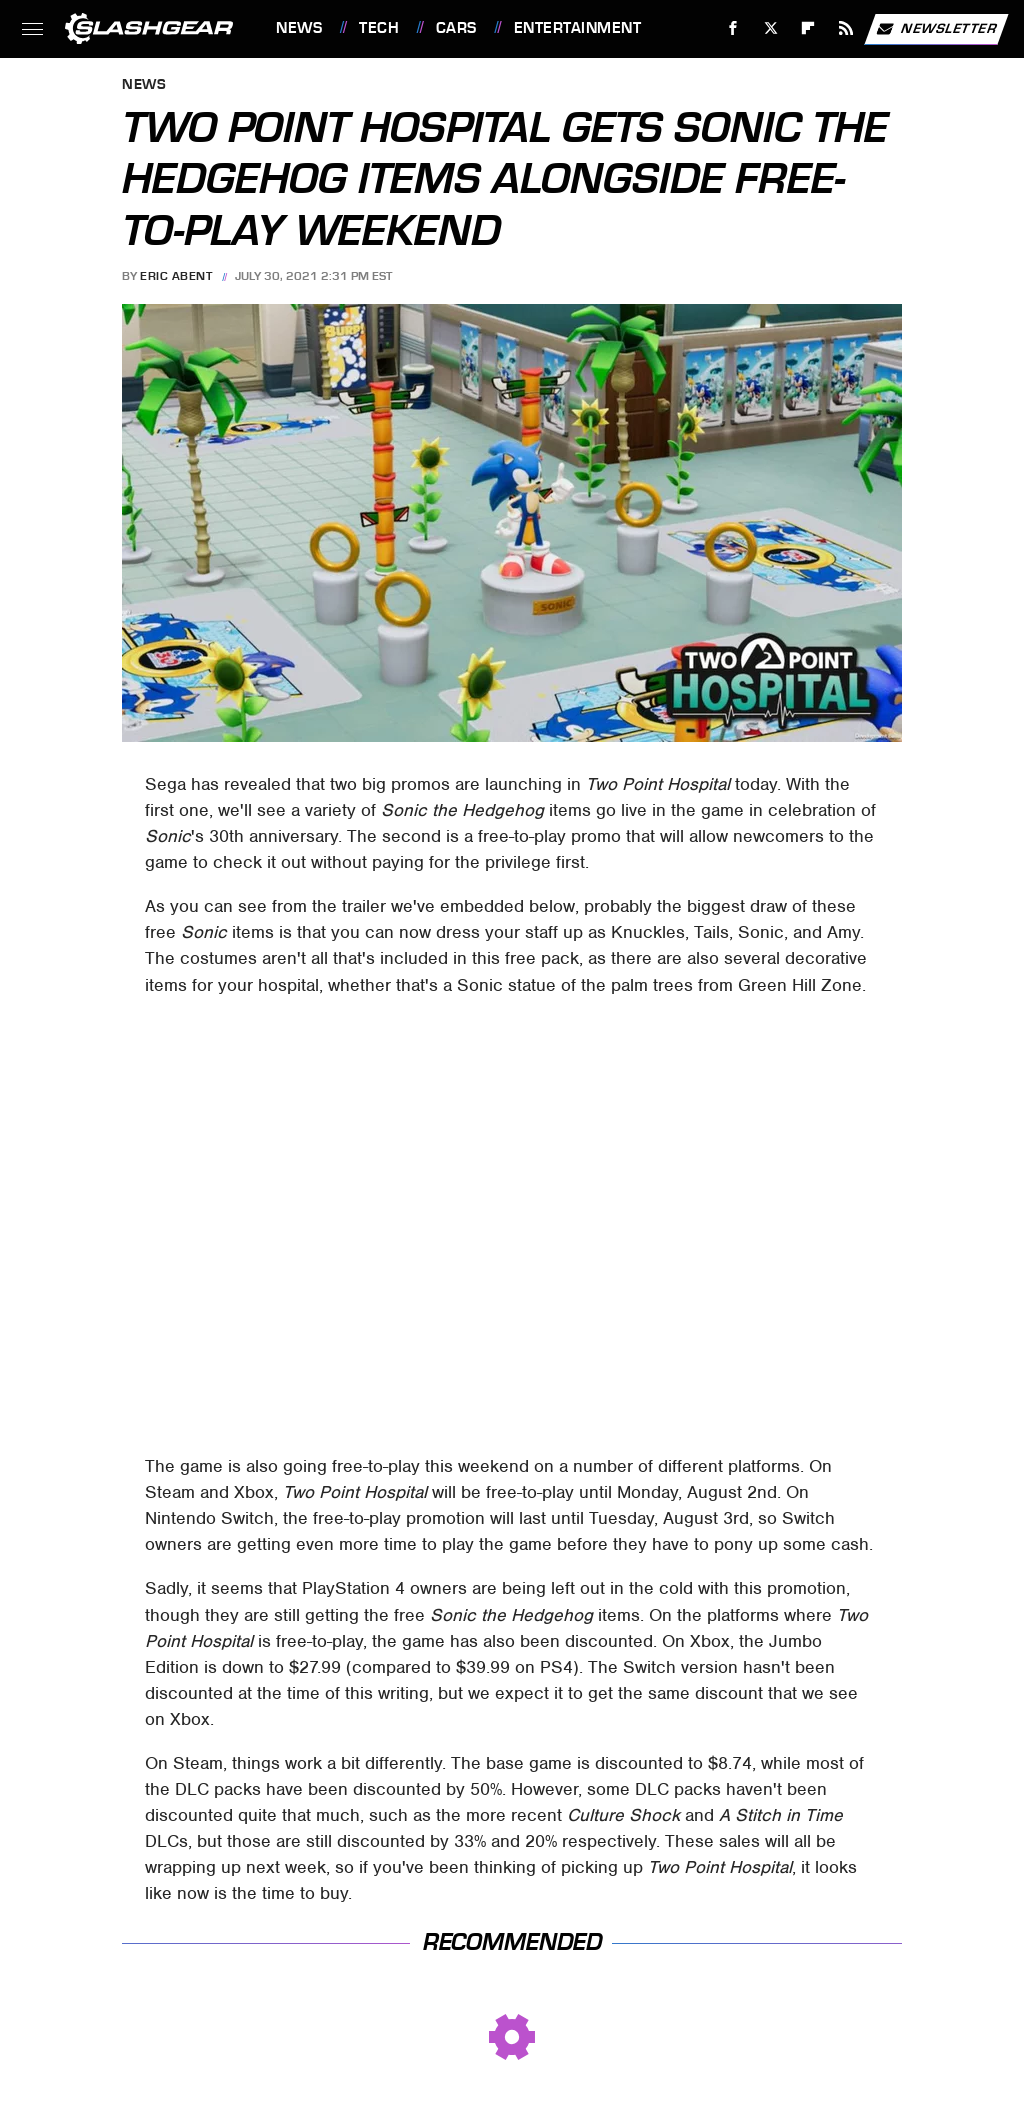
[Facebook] (733, 28)
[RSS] (846, 28)
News (299, 28)
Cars (456, 28)
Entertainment (578, 28)
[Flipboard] (808, 28)
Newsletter (936, 29)
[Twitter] (770, 28)
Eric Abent (176, 276)
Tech (379, 28)
